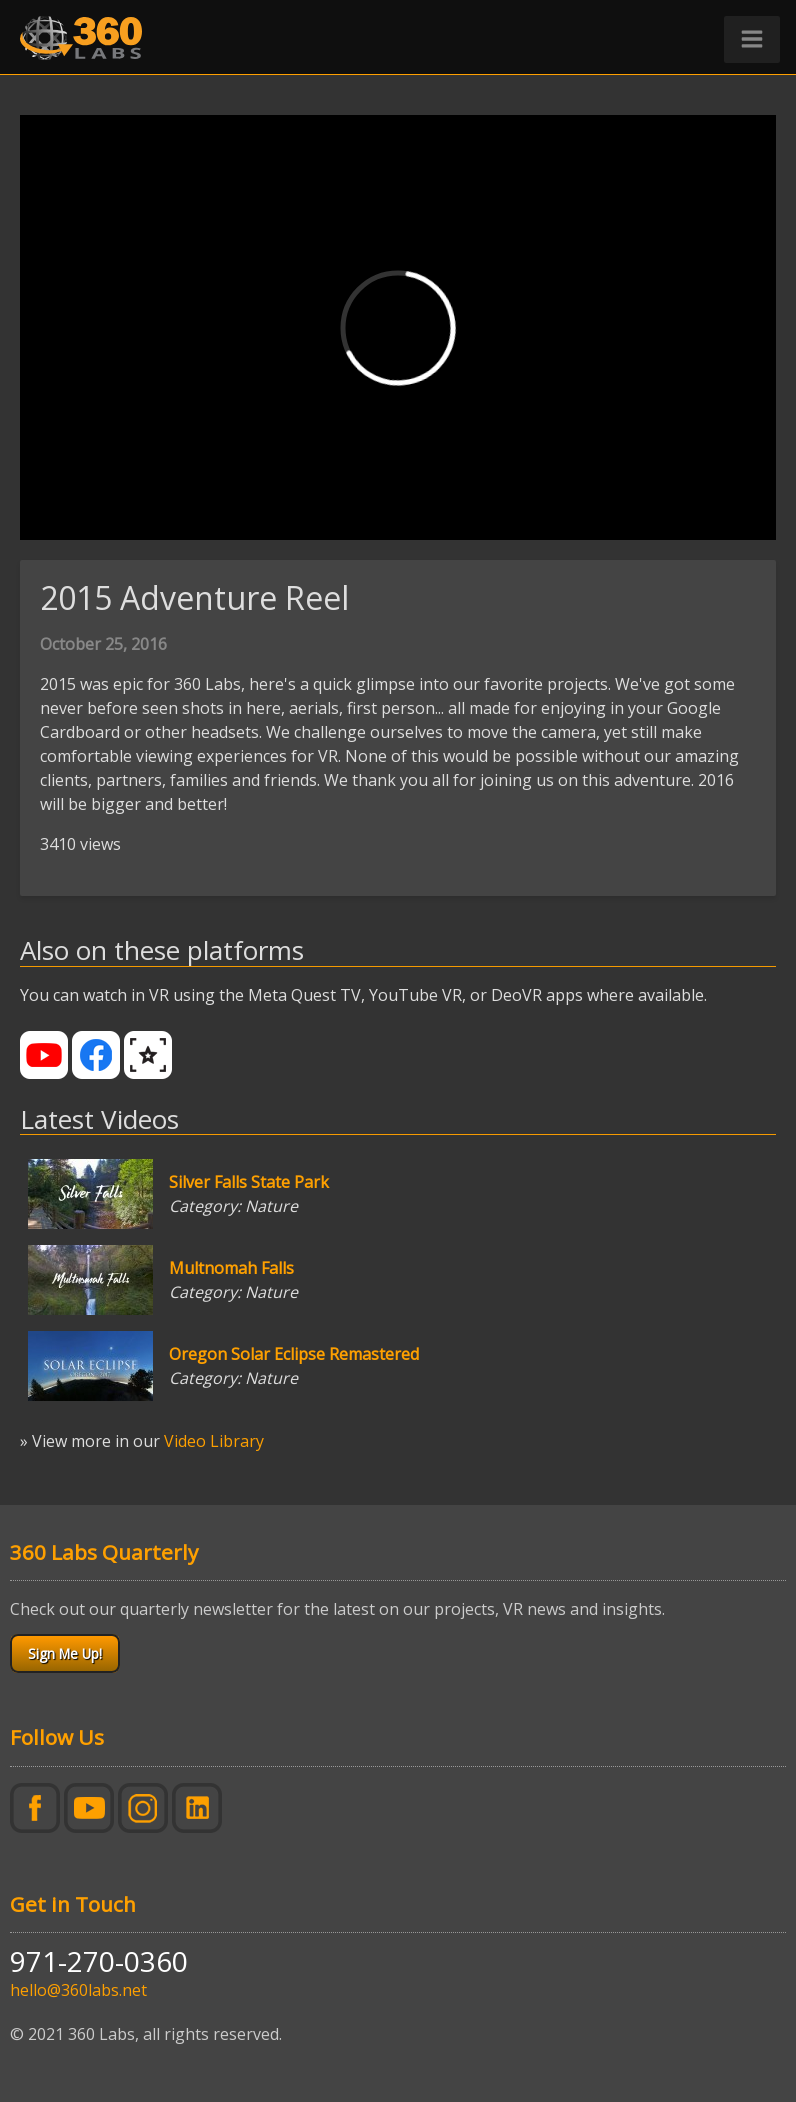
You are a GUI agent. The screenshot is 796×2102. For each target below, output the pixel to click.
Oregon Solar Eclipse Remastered (294, 1354)
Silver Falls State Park (249, 1182)
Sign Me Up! (65, 1653)
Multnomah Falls (231, 1268)
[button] (752, 39)
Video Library (214, 1441)
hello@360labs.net (78, 1990)
